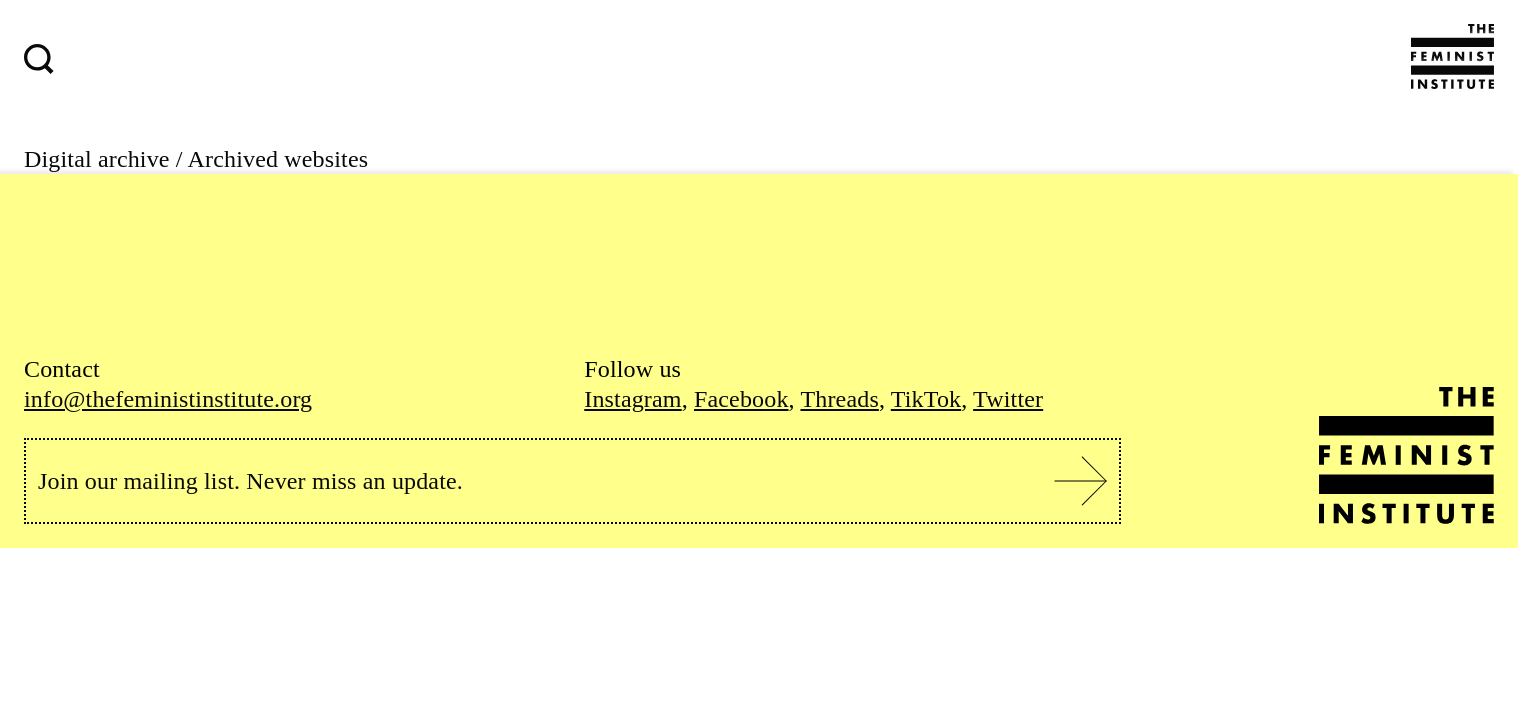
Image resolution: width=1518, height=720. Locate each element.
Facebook (741, 399)
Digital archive (97, 159)
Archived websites (278, 159)
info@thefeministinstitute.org (168, 399)
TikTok (926, 399)
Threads (839, 399)
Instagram (632, 399)
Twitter (1008, 399)
